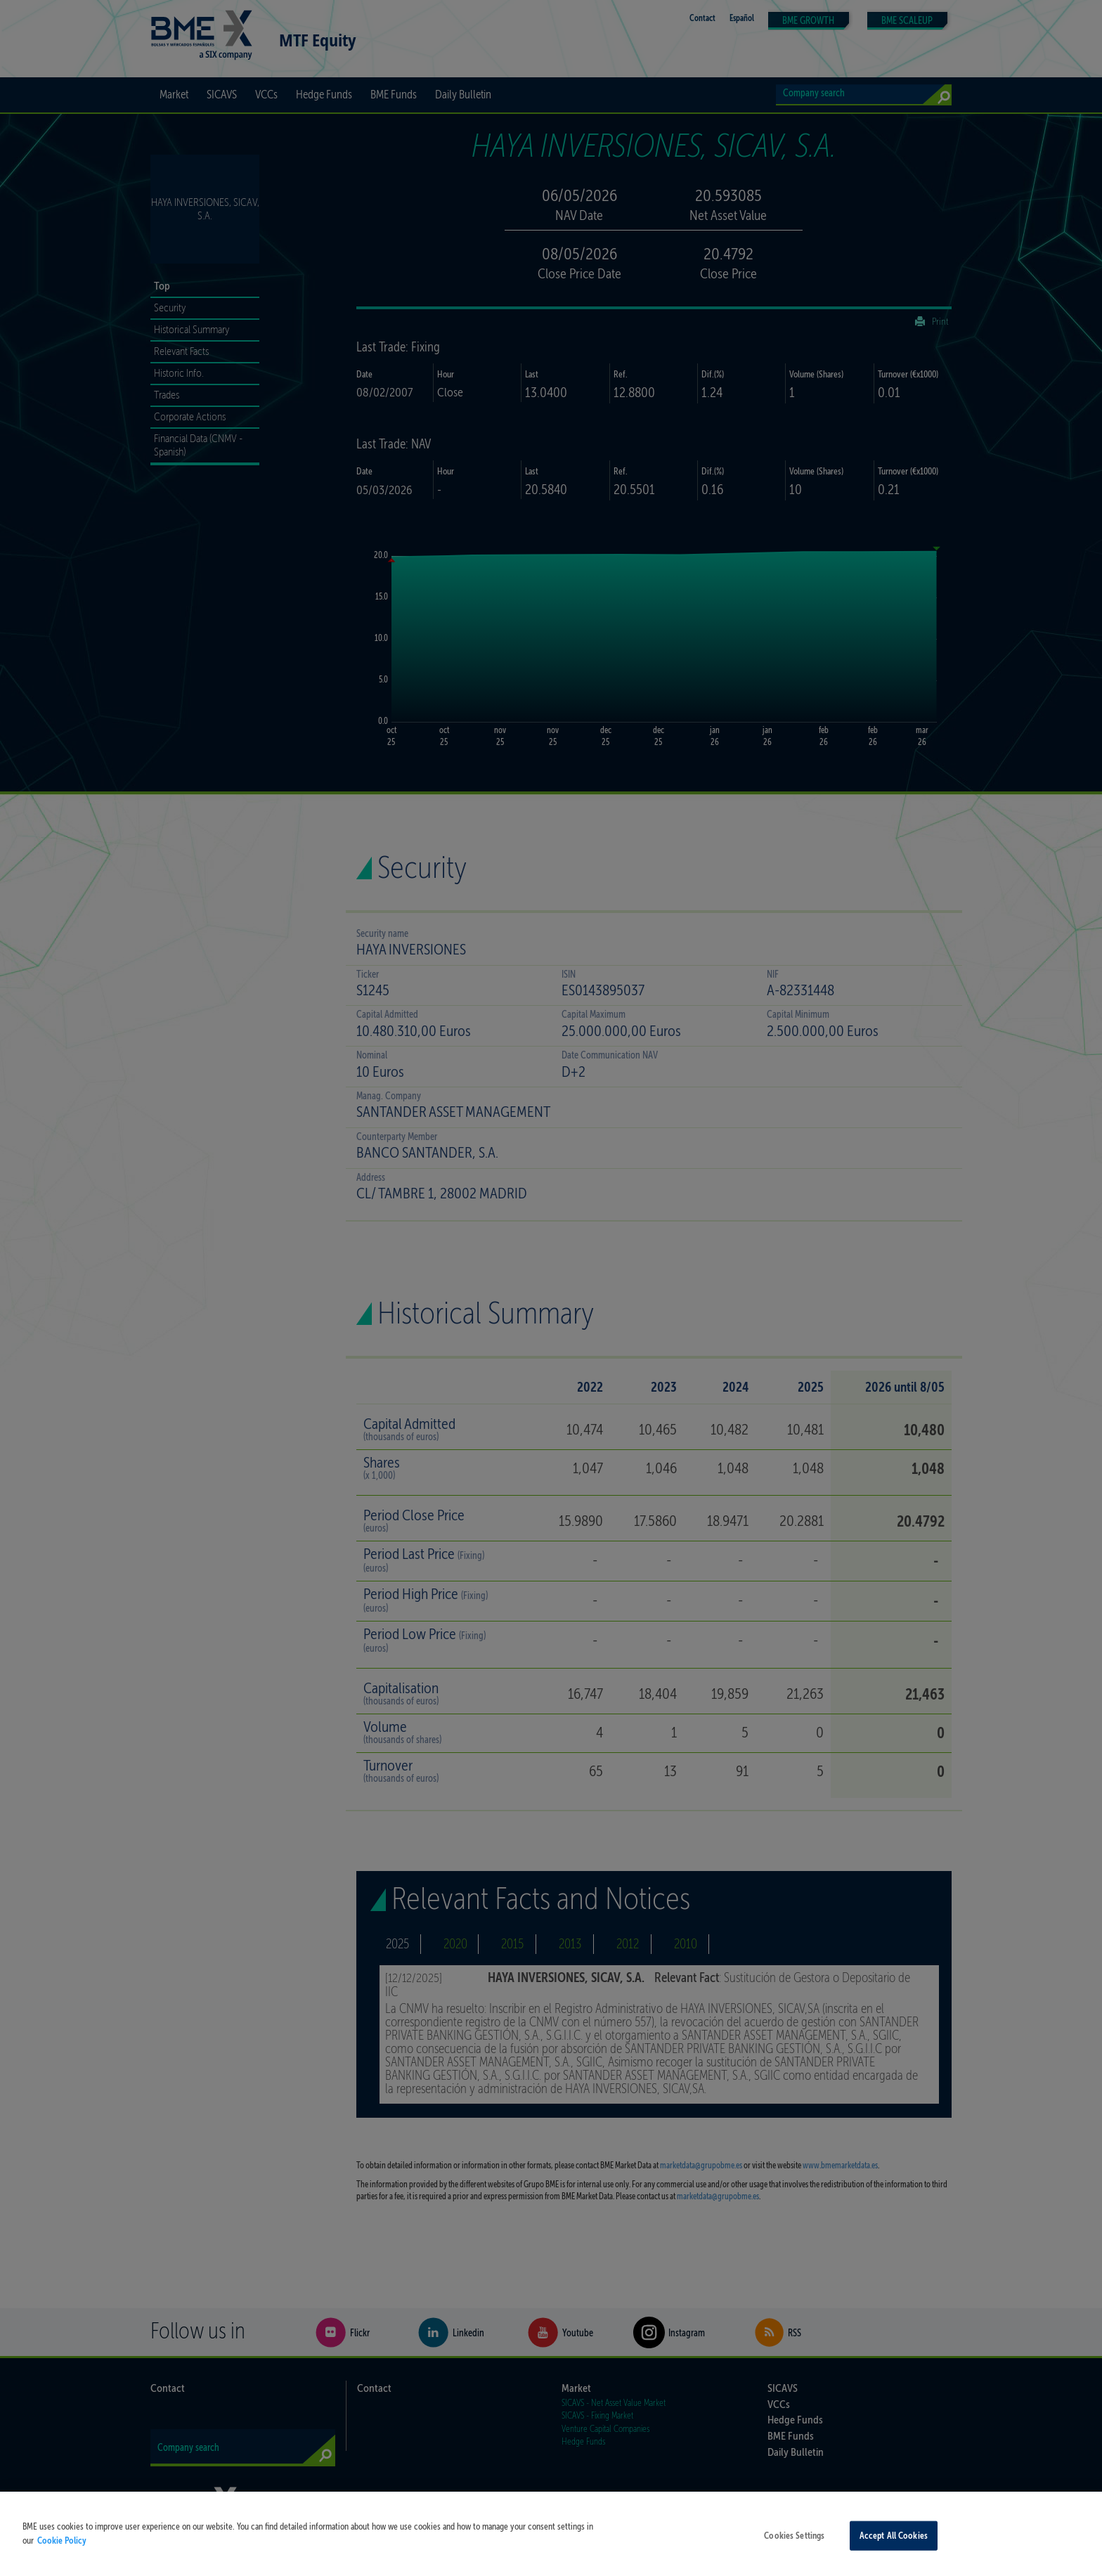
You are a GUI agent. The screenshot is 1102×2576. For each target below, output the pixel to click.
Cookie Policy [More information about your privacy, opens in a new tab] (61, 2551)
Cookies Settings (794, 2547)
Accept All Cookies (894, 2547)
